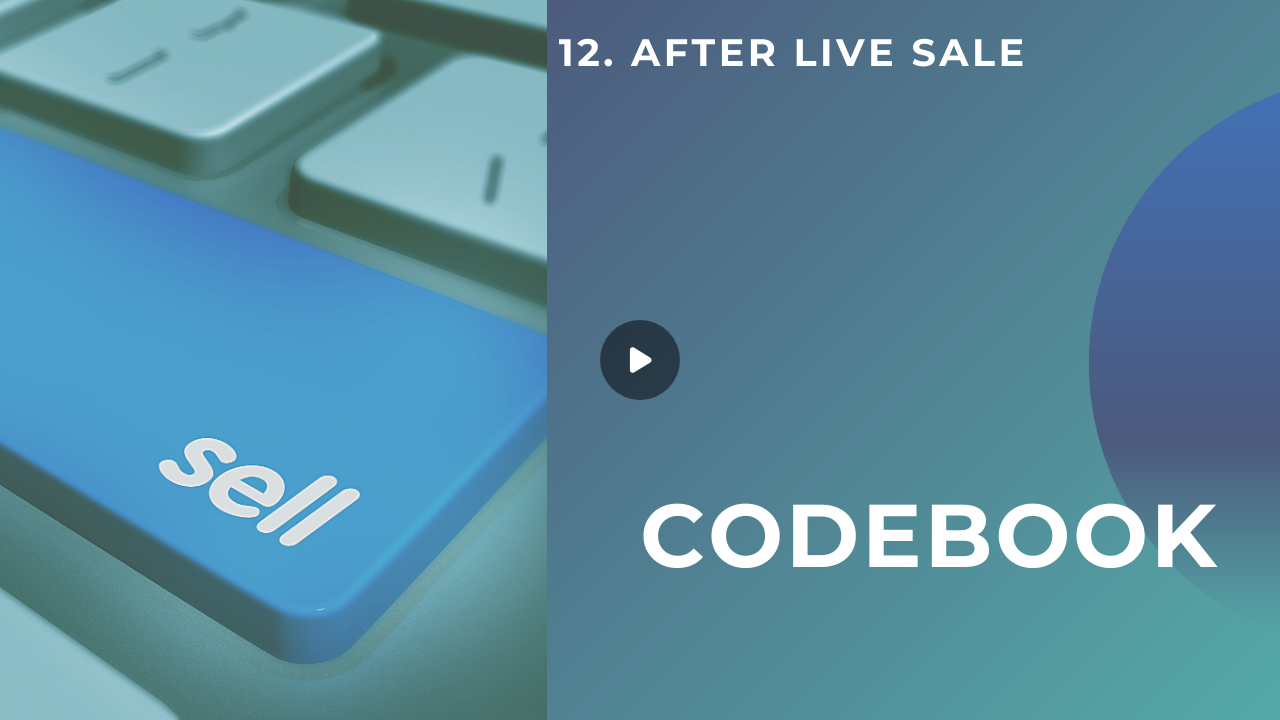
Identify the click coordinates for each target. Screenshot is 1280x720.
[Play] (640, 360)
